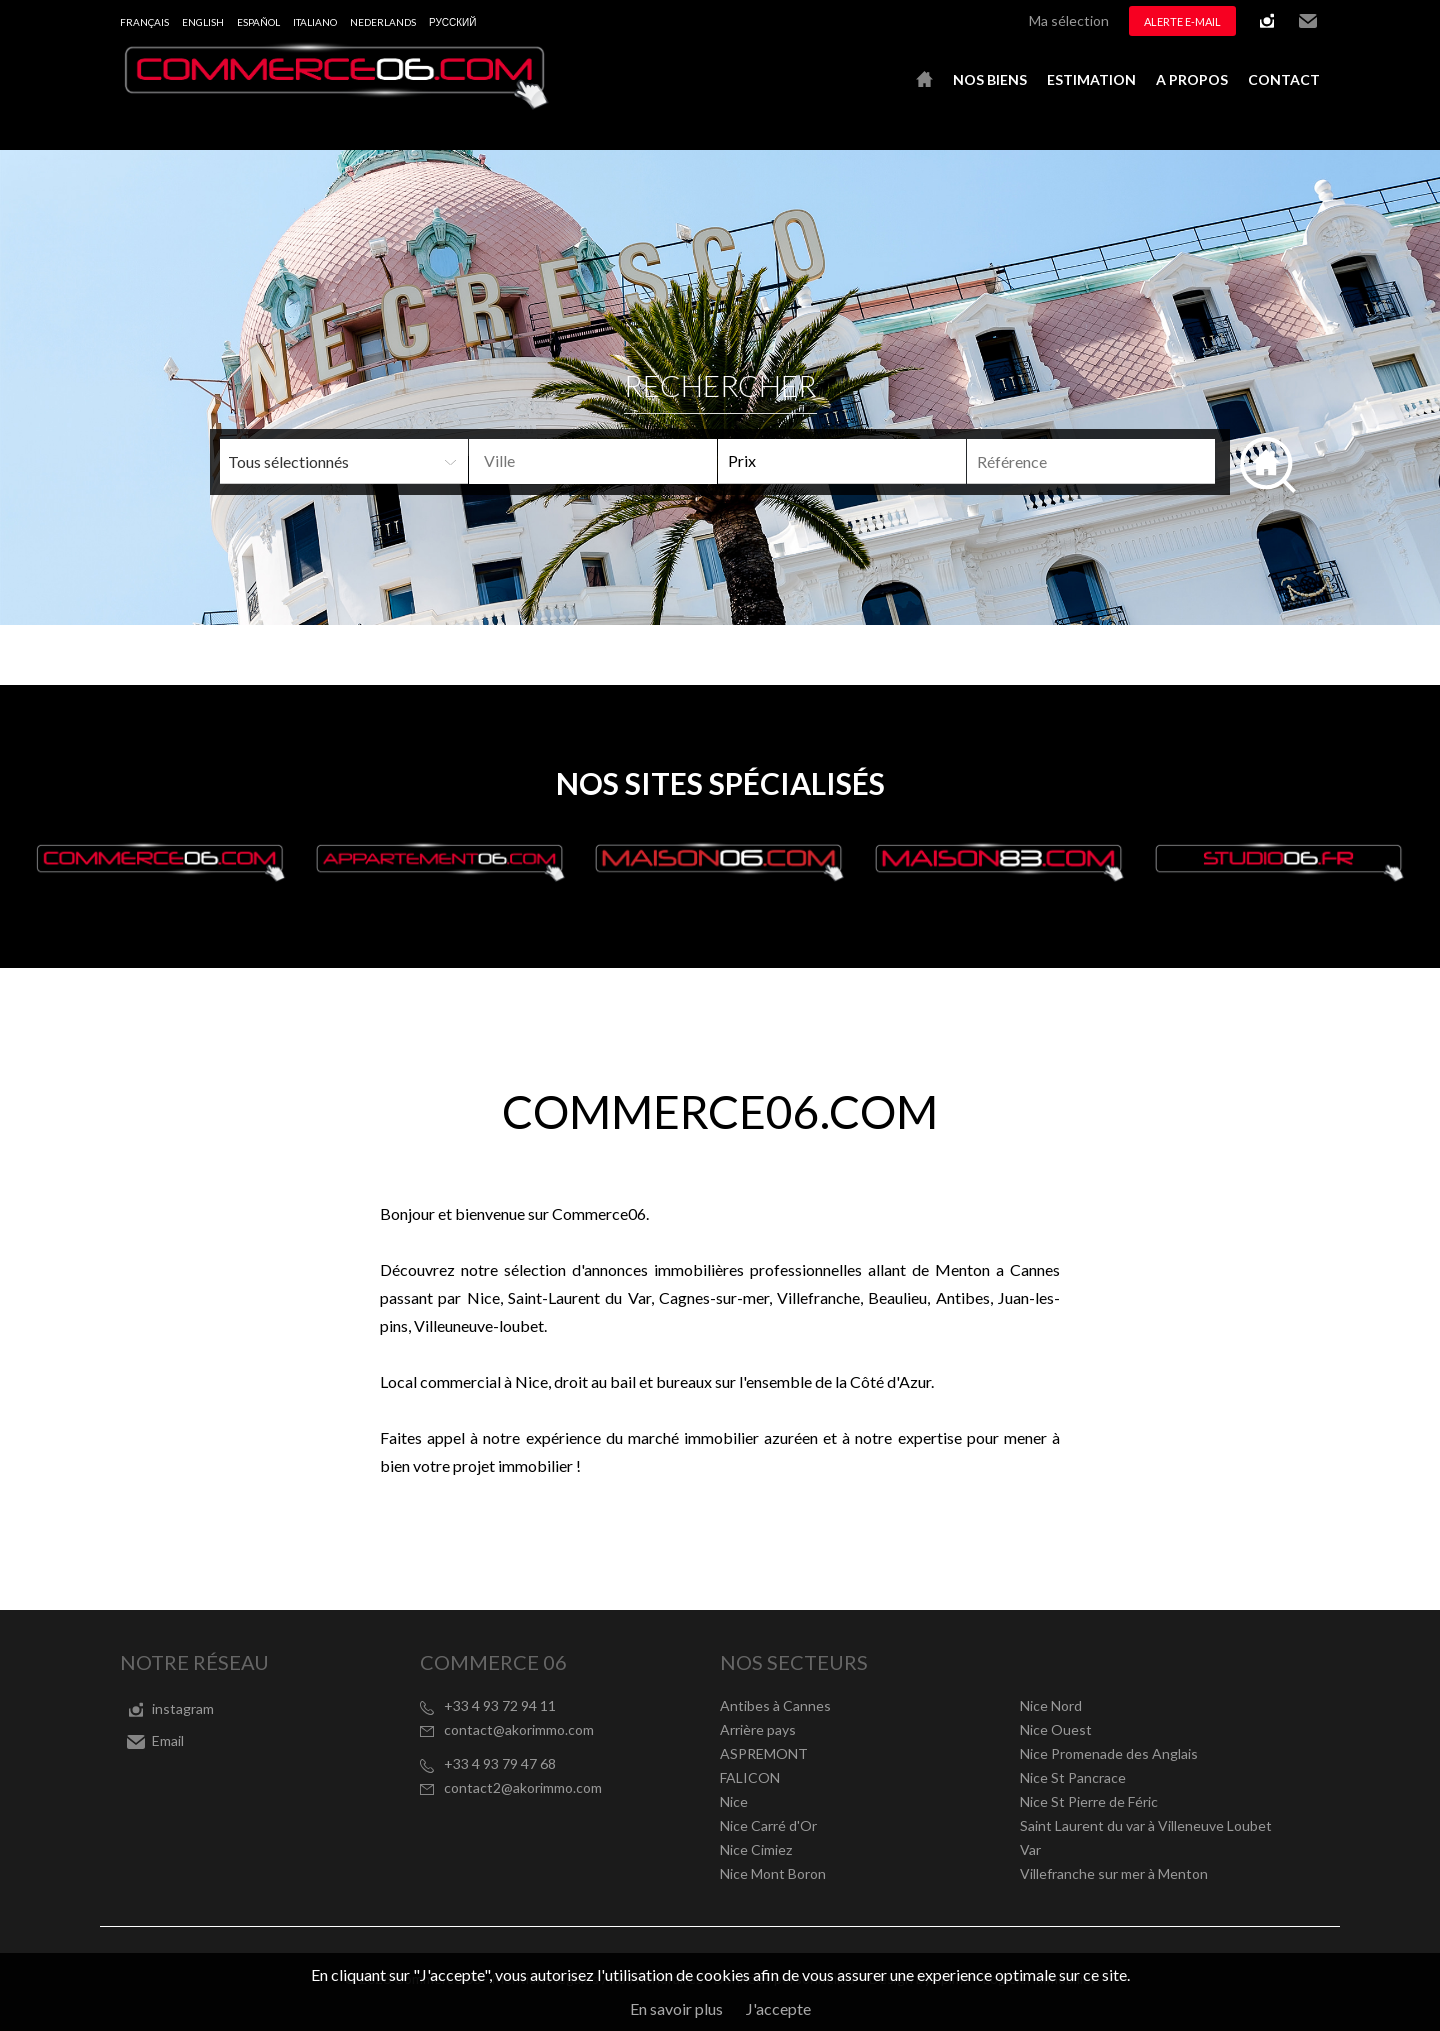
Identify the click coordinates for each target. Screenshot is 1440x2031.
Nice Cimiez (756, 1849)
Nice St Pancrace (1073, 1777)
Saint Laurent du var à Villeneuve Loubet (1146, 1825)
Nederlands (383, 22)
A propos (1192, 79)
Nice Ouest (1056, 1729)
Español (258, 22)
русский (452, 22)
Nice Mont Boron (773, 1873)
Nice (734, 1801)
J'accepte (778, 2008)
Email (1308, 21)
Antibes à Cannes (775, 1705)
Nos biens (990, 79)
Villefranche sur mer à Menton (1114, 1873)
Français (144, 22)
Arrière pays (758, 1729)
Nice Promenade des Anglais (1109, 1753)
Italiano (315, 22)
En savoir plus (676, 2008)
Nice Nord (1051, 1705)
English (203, 22)
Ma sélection (1069, 20)
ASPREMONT (764, 1753)
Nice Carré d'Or (768, 1825)
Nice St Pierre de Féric (1089, 1801)
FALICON (750, 1777)
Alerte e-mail (1182, 21)
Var (1030, 1849)
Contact (1284, 79)
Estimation (1091, 79)
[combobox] (593, 461)
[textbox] (625, 461)
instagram (1267, 21)
